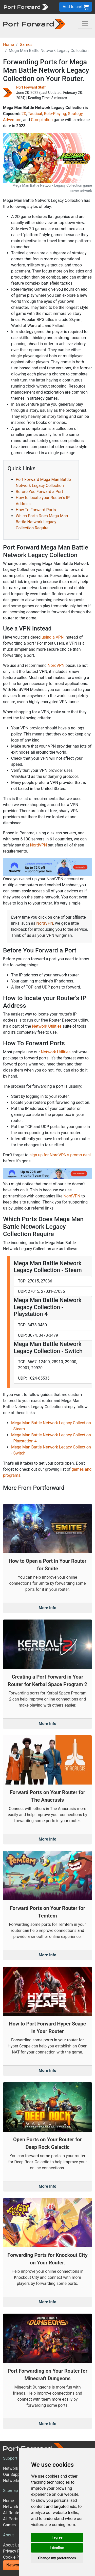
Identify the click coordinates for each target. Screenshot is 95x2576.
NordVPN (56, 665)
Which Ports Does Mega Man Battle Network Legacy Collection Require (42, 521)
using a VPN (53, 637)
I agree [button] (56, 2537)
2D (24, 113)
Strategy (75, 113)
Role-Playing (55, 113)
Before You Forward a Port (39, 491)
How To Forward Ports (36, 509)
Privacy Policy (15, 2551)
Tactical (35, 113)
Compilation (42, 119)
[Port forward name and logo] (25, 6)
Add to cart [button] (76, 7)
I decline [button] (57, 2548)
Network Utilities (47, 1026)
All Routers (13, 2512)
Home (8, 44)
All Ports (10, 2518)
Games (26, 44)
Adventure (12, 119)
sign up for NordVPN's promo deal (59, 1155)
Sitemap (10, 2490)
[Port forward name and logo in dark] (34, 24)
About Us (11, 2545)
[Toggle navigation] (85, 24)
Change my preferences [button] (57, 2558)
